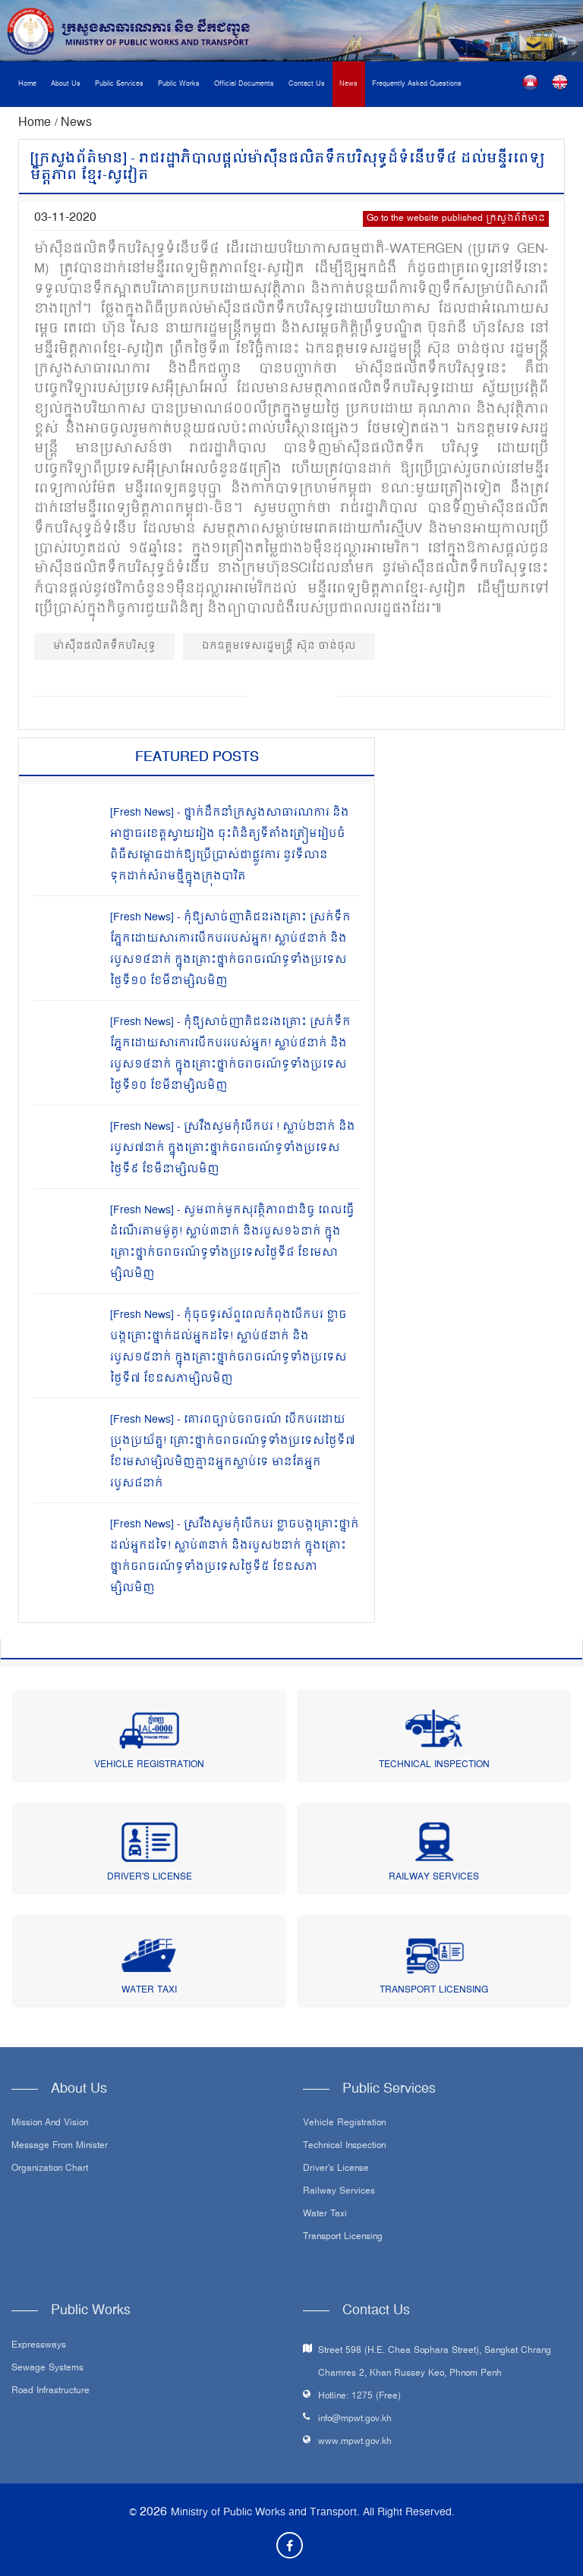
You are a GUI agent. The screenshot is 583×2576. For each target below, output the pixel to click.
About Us (65, 84)
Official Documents (244, 84)
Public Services (119, 84)
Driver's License (149, 1878)
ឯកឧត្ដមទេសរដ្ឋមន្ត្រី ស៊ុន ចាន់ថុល (279, 646)
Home (27, 84)
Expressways (38, 2346)
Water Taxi (149, 1991)
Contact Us (306, 84)
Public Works (179, 84)
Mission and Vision (49, 2124)
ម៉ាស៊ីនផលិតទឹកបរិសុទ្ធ (104, 646)
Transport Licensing (434, 1991)
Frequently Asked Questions (417, 84)
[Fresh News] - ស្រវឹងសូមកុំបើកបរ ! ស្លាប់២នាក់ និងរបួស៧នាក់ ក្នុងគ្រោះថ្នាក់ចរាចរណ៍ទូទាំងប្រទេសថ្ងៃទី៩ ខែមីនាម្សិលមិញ (232, 1148)
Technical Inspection (434, 1765)
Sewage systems (47, 2369)
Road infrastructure (50, 2391)
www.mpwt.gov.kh (355, 2442)
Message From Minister (59, 2146)
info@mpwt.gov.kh (355, 2419)
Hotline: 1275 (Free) (359, 2397)
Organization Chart (49, 2169)
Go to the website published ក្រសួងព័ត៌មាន (456, 219)
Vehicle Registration (149, 1765)
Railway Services (434, 1878)
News (348, 84)
